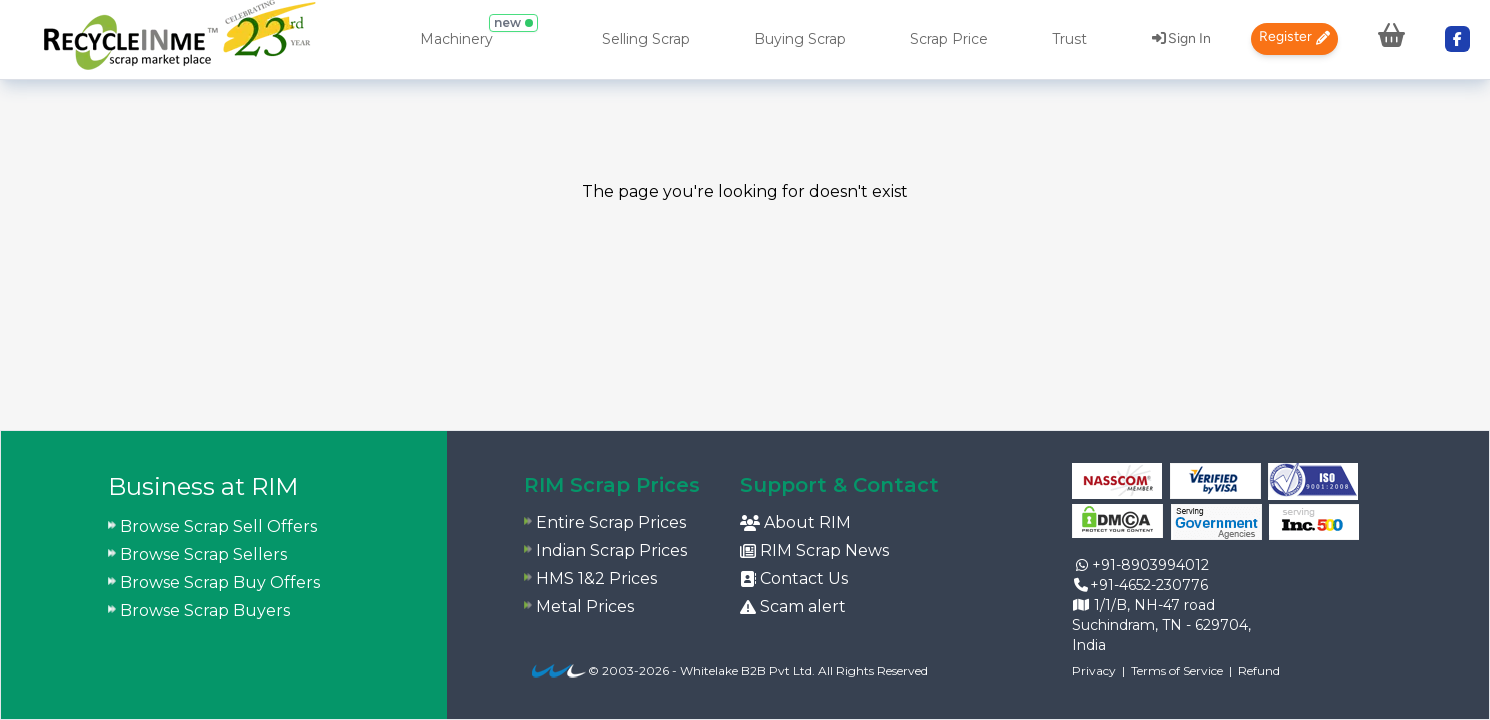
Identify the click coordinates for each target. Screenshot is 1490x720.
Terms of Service (1177, 670)
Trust (1069, 39)
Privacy (1094, 670)
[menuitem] (179, 39)
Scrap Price (949, 39)
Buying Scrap (800, 39)
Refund (1259, 670)
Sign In (1181, 38)
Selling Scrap (646, 39)
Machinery (456, 39)
